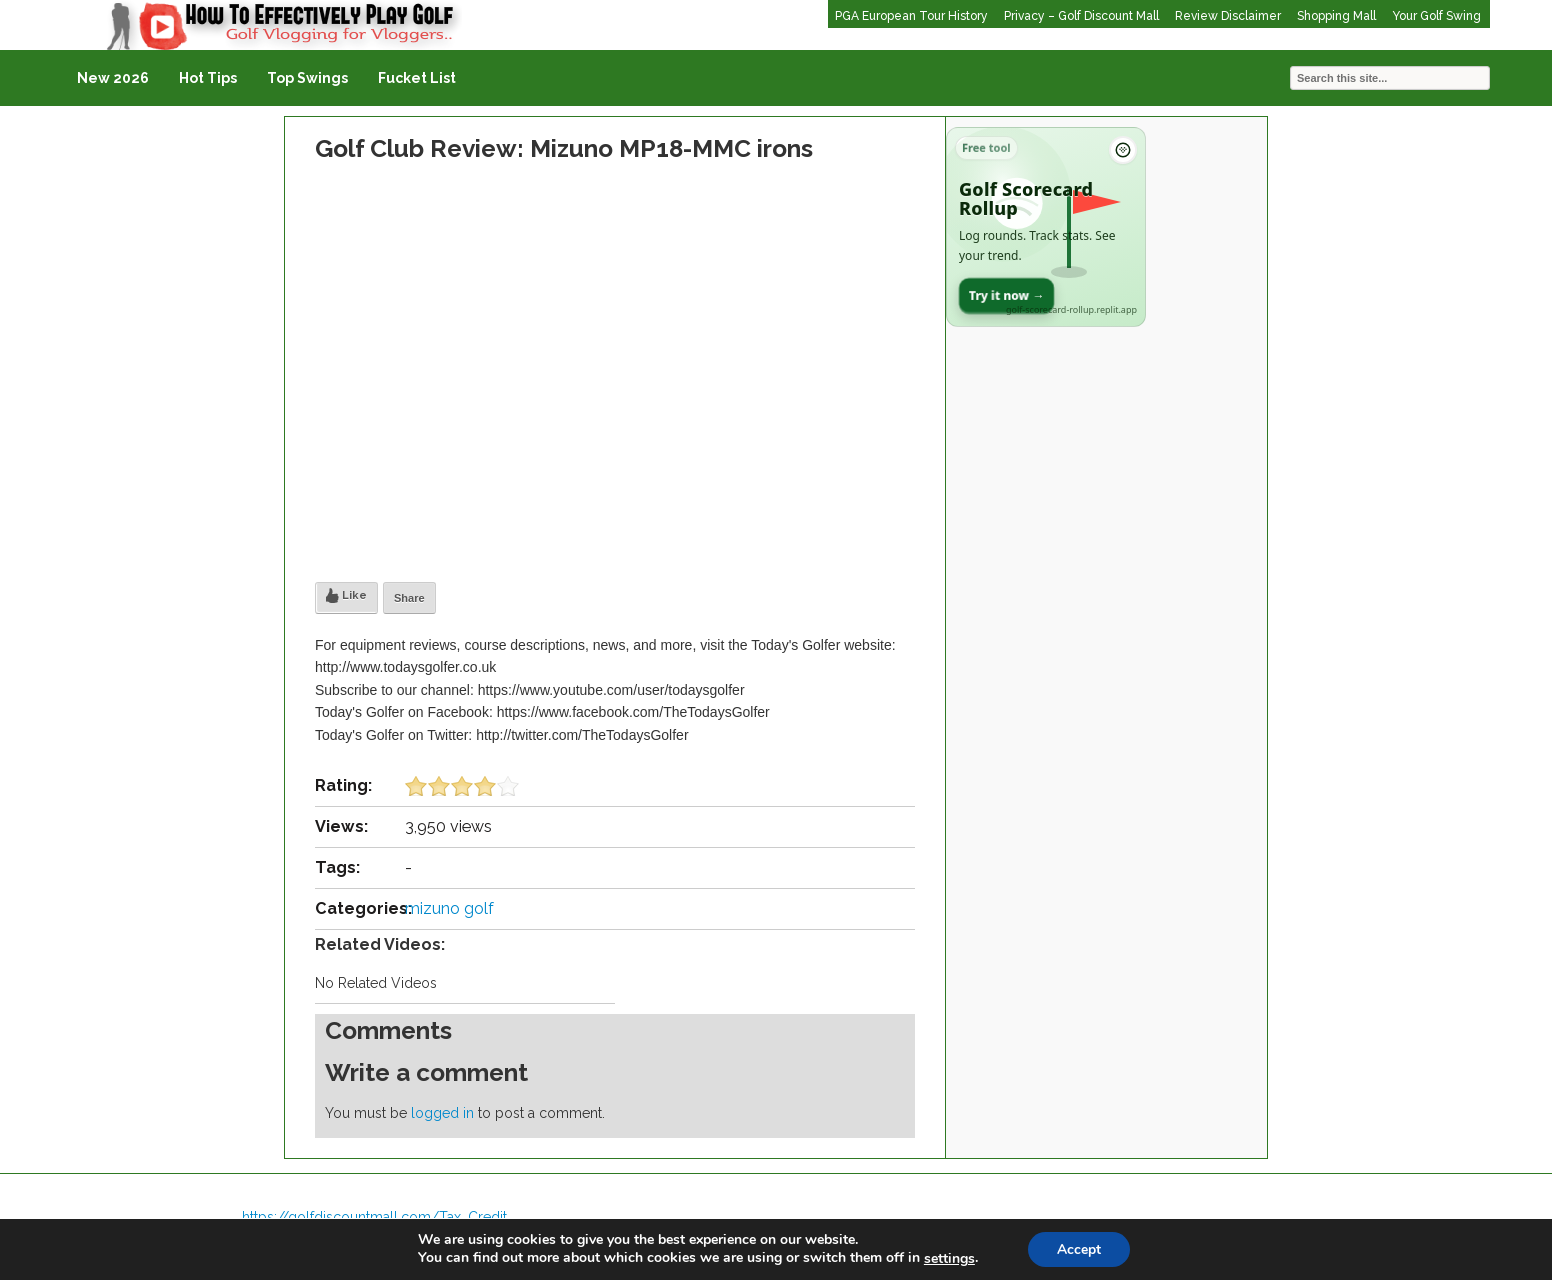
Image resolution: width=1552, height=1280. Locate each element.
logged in (442, 1113)
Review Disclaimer (1228, 16)
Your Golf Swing (1436, 16)
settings (948, 1258)
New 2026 (113, 78)
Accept (1079, 1248)
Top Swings (307, 78)
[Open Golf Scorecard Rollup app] (1046, 227)
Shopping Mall (1336, 16)
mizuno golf (449, 908)
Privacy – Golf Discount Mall (1081, 16)
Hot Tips (208, 78)
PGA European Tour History (911, 16)
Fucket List (417, 78)
